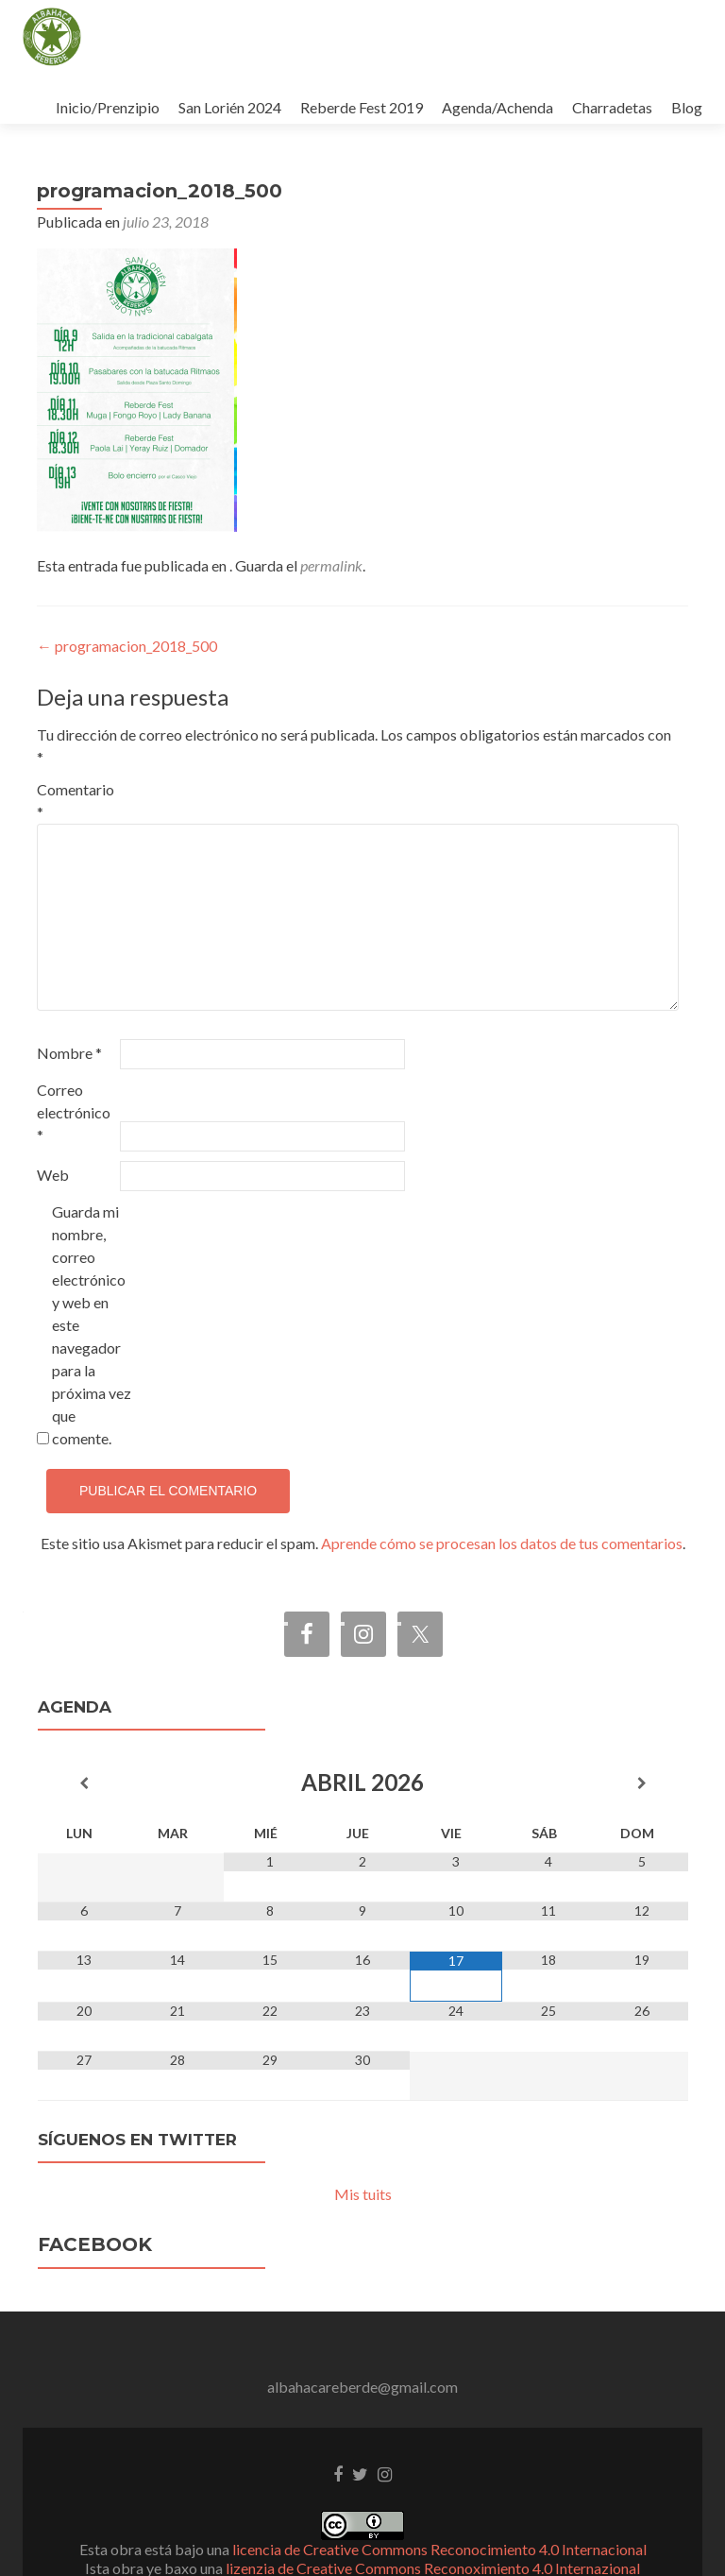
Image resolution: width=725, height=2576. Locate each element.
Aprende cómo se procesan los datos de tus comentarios (502, 1491)
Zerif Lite (274, 2535)
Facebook (95, 2192)
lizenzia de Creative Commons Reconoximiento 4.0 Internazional (433, 2516)
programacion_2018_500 (127, 594)
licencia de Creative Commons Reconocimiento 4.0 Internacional (439, 2497)
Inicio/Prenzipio (108, 107)
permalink (331, 513)
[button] (52, 37)
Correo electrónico (73, 1060)
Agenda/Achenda (497, 107)
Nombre (69, 1001)
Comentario (75, 748)
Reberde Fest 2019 (361, 107)
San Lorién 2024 (229, 107)
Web (53, 1123)
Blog (686, 107)
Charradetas (612, 107)
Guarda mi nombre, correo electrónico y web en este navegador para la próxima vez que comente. (91, 1273)
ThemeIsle (449, 2535)
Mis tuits (363, 2142)
